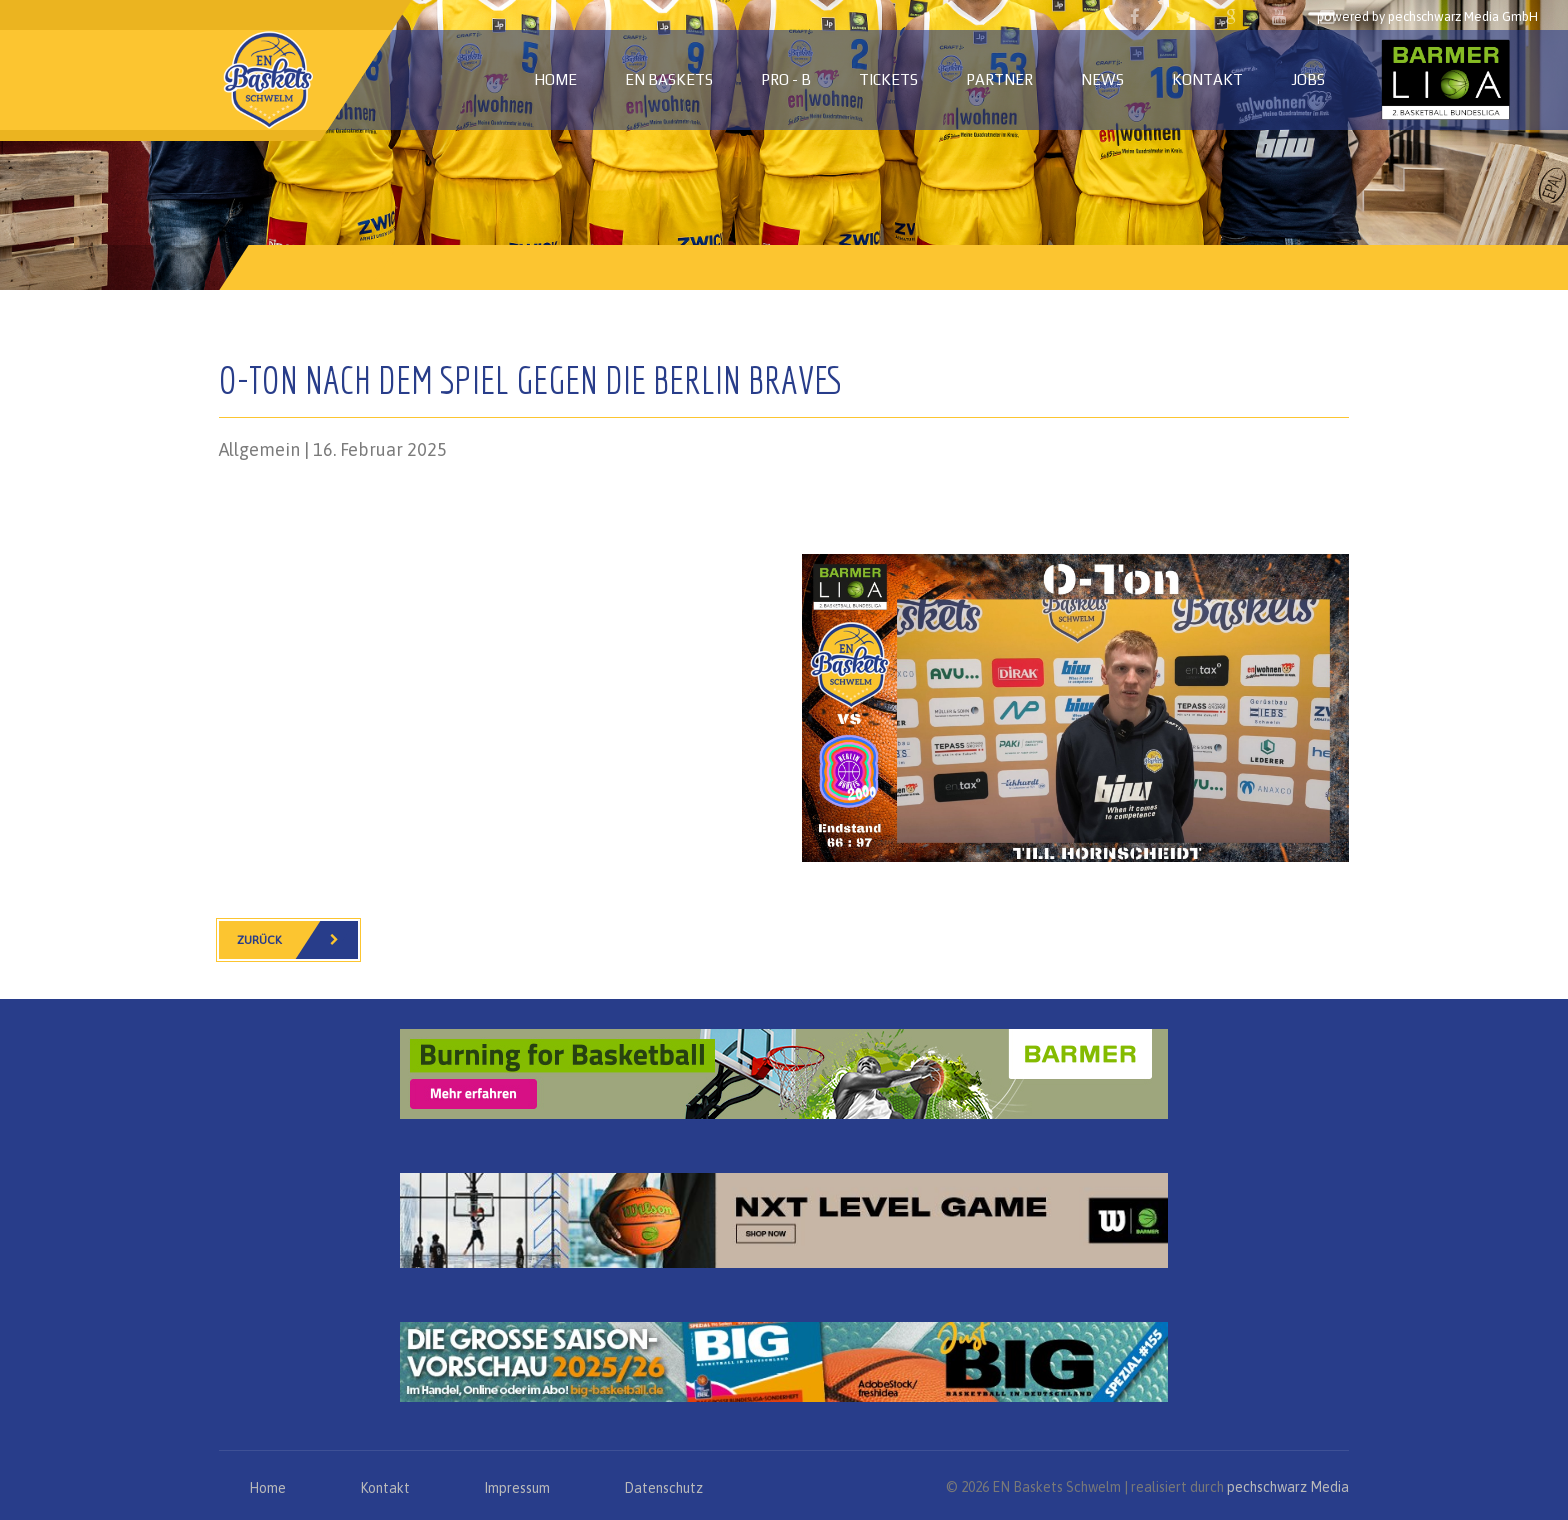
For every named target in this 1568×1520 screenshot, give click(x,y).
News (1102, 79)
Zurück (297, 940)
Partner (999, 79)
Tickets (888, 79)
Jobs (1308, 79)
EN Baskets (669, 79)
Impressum (517, 1488)
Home (555, 79)
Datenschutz (663, 1488)
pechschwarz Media (1288, 1487)
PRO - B (786, 79)
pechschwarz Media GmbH (1463, 16)
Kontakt (1207, 79)
